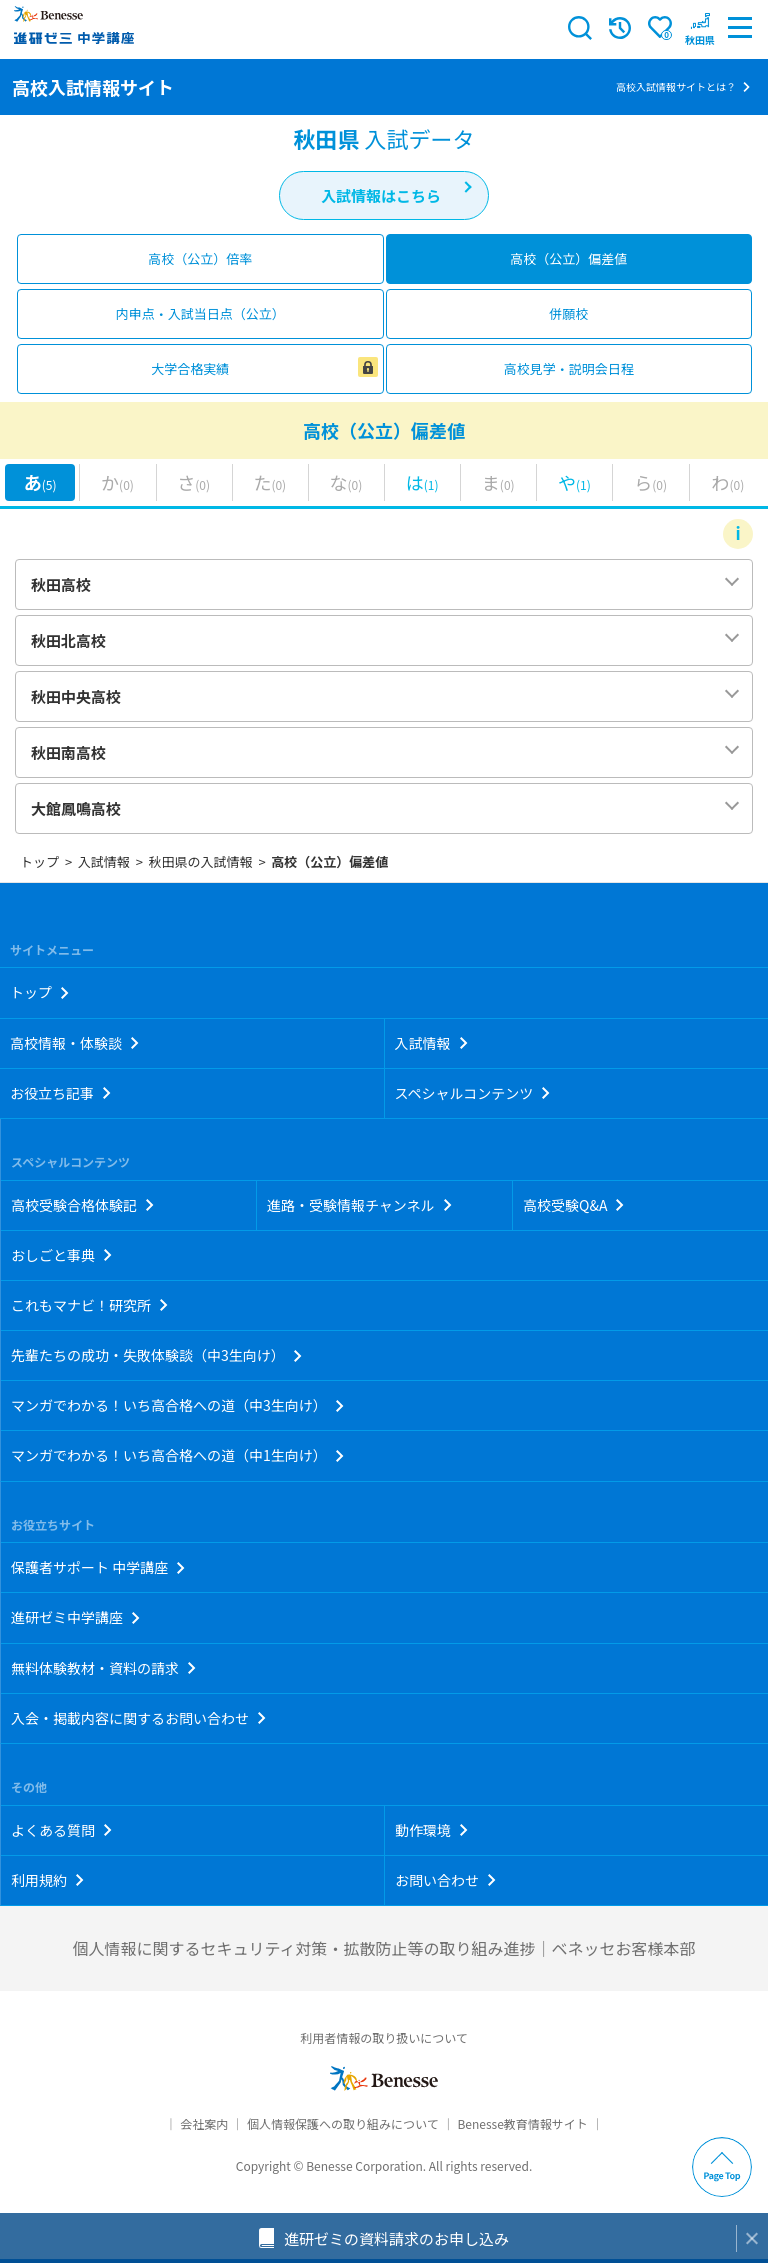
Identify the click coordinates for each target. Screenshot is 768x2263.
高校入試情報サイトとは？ (676, 86)
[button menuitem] (700, 28)
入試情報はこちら (381, 195)
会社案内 (204, 2123)
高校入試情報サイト (93, 87)
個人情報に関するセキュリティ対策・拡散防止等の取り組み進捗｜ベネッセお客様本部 (383, 1948)
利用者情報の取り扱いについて (384, 2037)
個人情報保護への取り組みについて (343, 2123)
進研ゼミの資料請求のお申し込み (396, 2238)
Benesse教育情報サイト (522, 2123)
